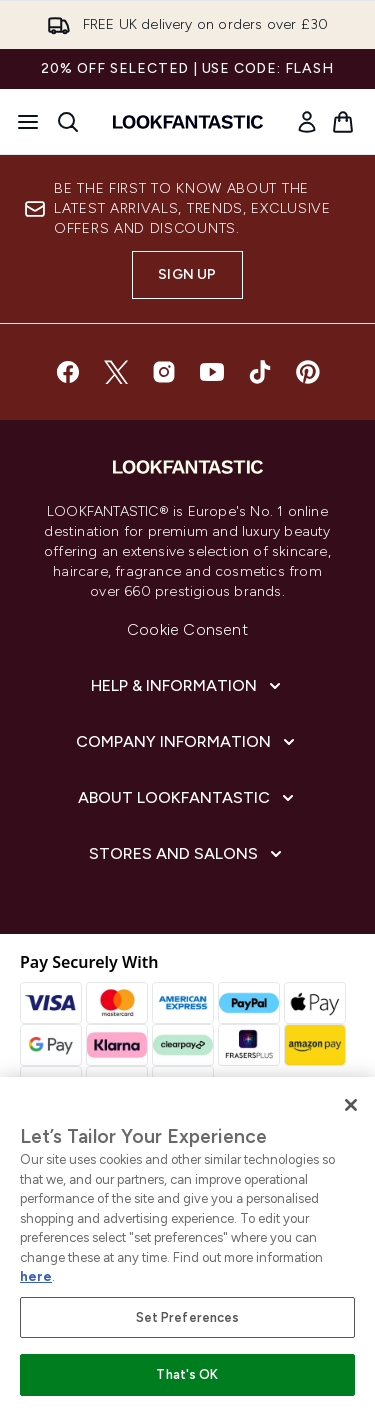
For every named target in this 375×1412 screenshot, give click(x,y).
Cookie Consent (187, 629)
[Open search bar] (68, 122)
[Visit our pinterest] (308, 372)
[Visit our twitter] (116, 372)
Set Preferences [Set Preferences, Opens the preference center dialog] (188, 1317)
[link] (307, 122)
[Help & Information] (188, 686)
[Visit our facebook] (68, 372)
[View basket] (343, 122)
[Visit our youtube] (212, 372)
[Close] (351, 1105)
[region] (187, 1244)
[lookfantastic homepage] (188, 122)
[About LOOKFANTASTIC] (188, 798)
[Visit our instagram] (164, 372)
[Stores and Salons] (187, 854)
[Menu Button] (28, 122)
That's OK (187, 1374)
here (36, 1276)
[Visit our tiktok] (260, 372)
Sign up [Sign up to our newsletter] (187, 274)
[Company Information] (187, 742)
